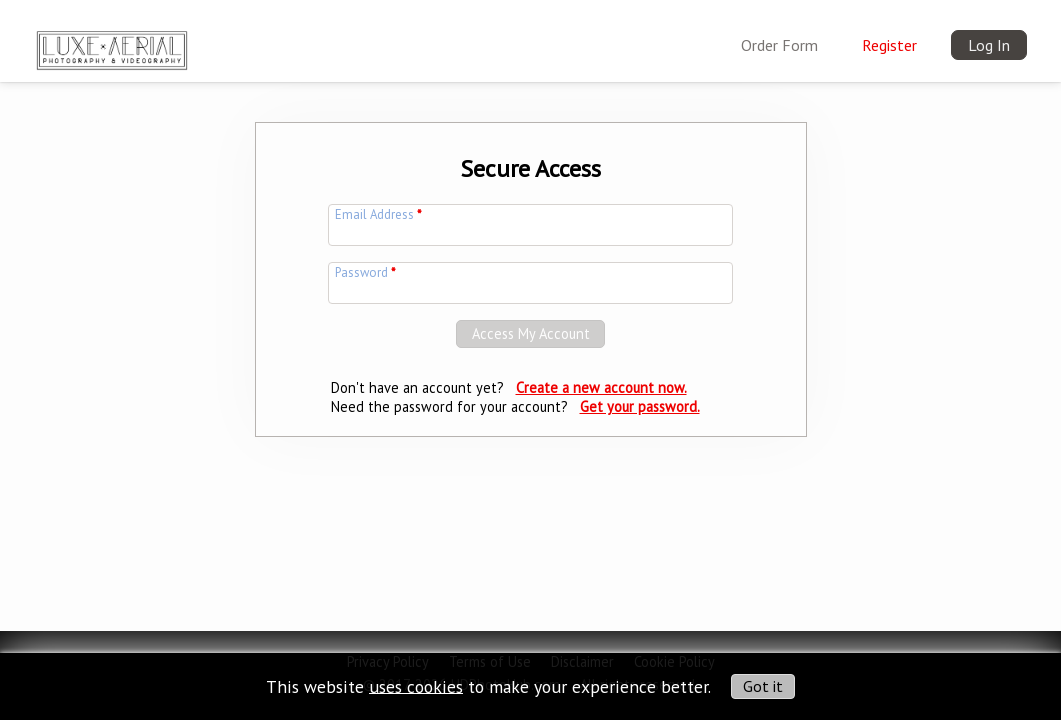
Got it (763, 686)
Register (889, 45)
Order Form (779, 45)
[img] (112, 46)
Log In (989, 45)
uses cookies (416, 685)
